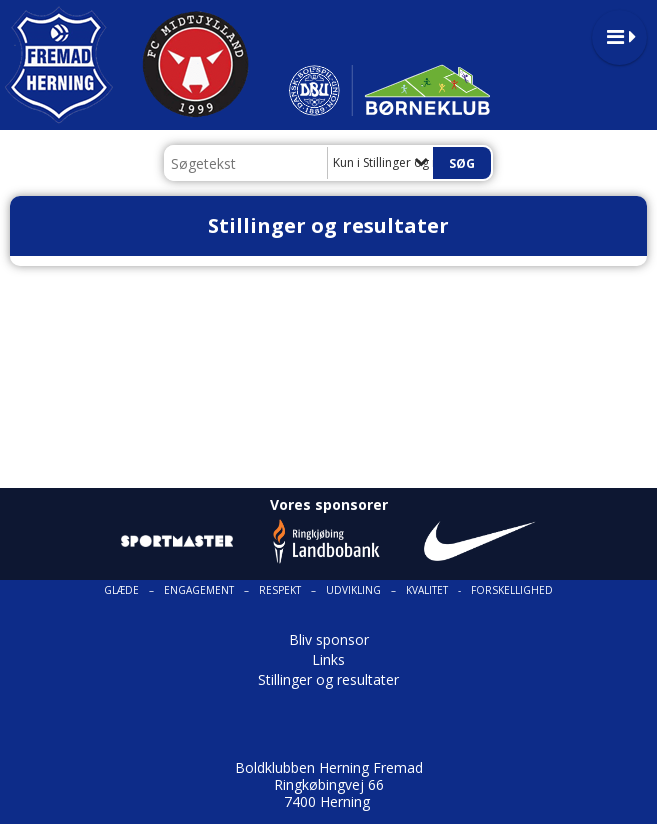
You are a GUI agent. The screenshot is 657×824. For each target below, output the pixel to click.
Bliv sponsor (329, 639)
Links (328, 659)
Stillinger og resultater (328, 679)
